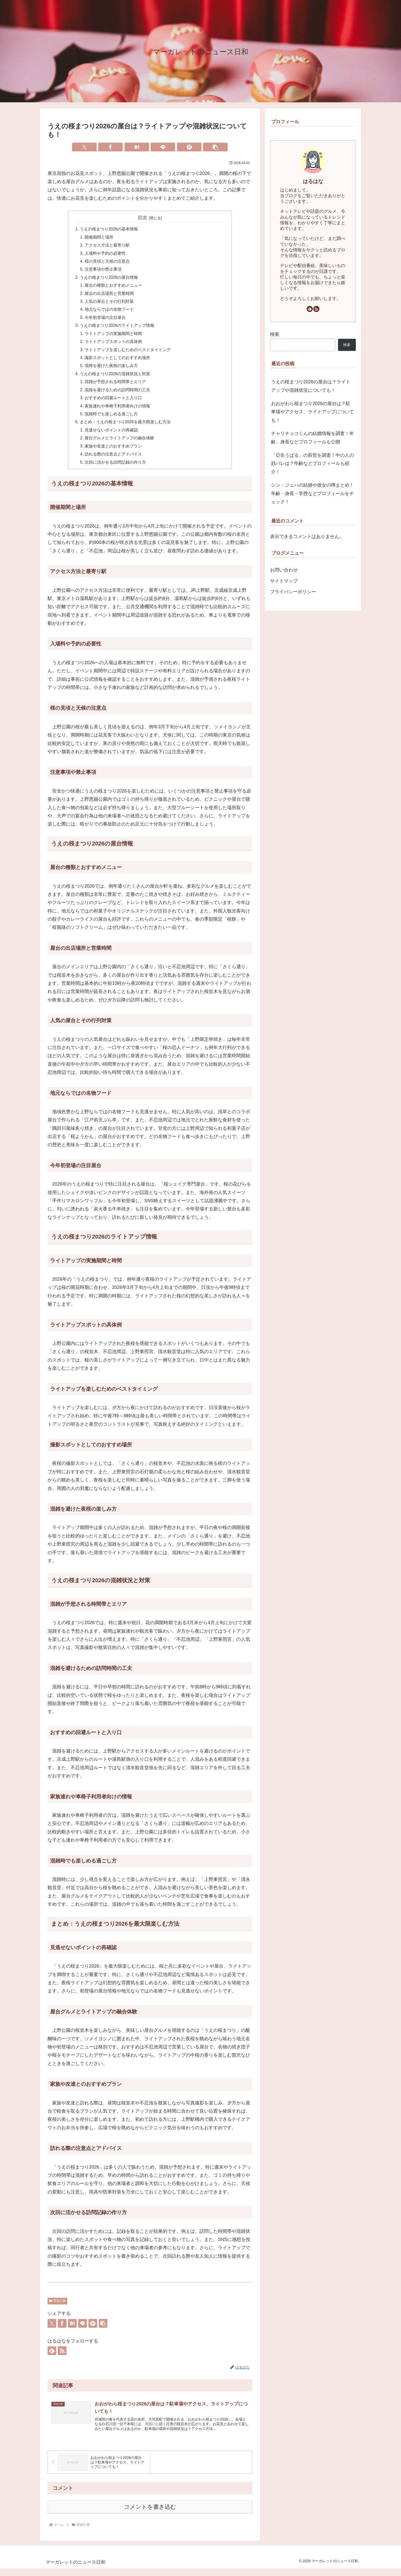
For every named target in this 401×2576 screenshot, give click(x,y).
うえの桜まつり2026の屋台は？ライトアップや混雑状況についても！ (310, 386)
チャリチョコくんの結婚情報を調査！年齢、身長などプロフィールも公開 (312, 437)
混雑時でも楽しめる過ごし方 (111, 420)
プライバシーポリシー (293, 591)
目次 (142, 217)
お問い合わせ (284, 570)
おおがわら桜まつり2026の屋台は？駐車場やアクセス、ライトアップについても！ (312, 412)
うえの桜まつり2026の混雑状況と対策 (115, 378)
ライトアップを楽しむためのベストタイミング (128, 353)
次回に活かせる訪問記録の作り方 (115, 469)
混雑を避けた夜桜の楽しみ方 (111, 370)
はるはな (313, 181)
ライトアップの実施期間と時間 (113, 337)
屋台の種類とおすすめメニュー (113, 287)
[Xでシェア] (84, 147)
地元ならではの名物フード (109, 312)
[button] (215, 147)
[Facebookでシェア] (110, 147)
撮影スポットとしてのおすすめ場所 (117, 362)
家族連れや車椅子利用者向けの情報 (117, 411)
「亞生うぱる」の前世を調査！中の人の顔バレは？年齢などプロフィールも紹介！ (312, 463)
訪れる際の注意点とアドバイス (113, 461)
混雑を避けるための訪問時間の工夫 (117, 395)
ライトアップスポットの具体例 (113, 345)
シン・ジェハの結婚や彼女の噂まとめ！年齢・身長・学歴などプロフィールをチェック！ (312, 493)
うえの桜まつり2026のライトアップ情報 (117, 328)
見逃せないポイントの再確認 (111, 436)
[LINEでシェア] (163, 147)
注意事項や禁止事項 (103, 271)
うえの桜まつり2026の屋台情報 (109, 279)
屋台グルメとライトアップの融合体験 (119, 444)
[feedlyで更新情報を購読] (52, 2358)
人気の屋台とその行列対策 (109, 304)
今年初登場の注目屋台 (105, 320)
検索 (274, 334)
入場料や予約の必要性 (105, 254)
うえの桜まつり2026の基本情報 (109, 229)
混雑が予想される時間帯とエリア (115, 386)
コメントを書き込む (150, 2514)
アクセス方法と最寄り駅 (107, 245)
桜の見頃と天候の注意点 (107, 262)
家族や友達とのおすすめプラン (113, 453)
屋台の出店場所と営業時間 (109, 295)
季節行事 (57, 2308)
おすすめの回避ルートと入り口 (113, 403)
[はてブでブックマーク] (137, 147)
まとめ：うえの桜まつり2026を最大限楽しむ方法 (125, 428)
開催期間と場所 (99, 237)
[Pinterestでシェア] (189, 147)
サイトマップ (284, 581)
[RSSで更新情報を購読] (62, 2358)
